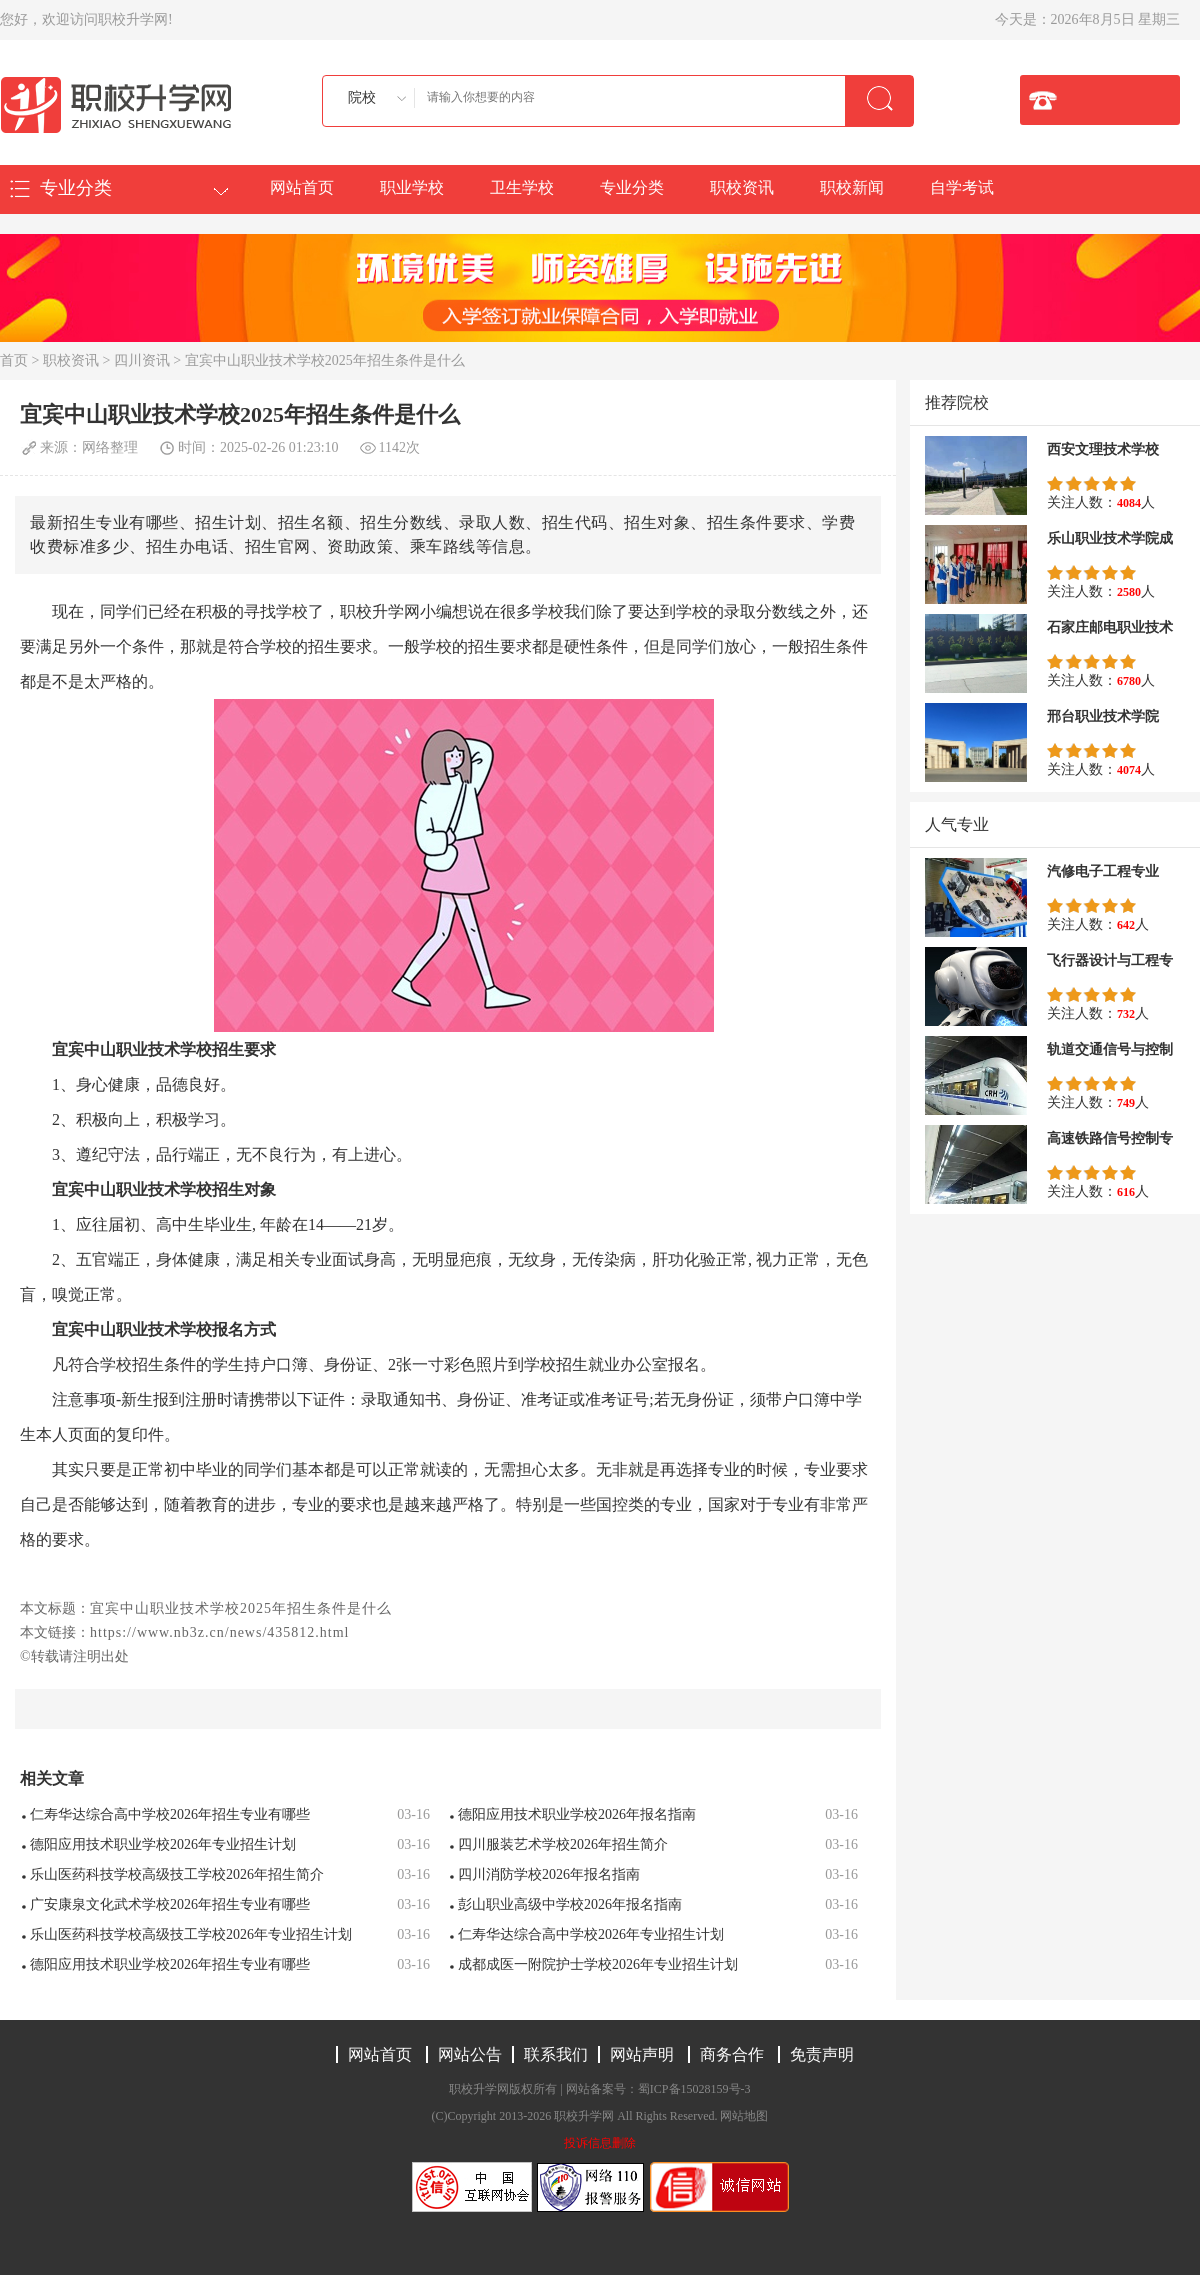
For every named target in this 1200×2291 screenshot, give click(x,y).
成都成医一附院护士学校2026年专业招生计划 (598, 1964)
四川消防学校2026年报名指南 (549, 1874)
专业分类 (632, 187)
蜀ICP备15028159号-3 (694, 2089)
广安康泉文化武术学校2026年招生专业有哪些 (170, 1904)
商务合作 (732, 2054)
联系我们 (556, 2054)
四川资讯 (142, 360)
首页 (14, 360)
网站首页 (302, 187)
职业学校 (412, 187)
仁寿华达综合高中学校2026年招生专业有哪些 (170, 1814)
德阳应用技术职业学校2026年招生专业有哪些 (170, 1964)
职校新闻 (852, 187)
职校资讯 (742, 187)
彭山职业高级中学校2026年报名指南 (570, 1904)
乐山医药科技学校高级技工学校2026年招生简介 (177, 1874)
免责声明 (822, 2054)
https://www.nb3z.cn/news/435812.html (219, 1632)
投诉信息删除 (600, 2143)
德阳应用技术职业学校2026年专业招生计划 (163, 1844)
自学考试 (962, 187)
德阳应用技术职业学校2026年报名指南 (577, 1814)
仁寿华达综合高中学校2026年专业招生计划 (591, 1934)
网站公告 (470, 2054)
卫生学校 (522, 187)
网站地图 (744, 2116)
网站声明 (642, 2054)
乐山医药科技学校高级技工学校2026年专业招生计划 (191, 1934)
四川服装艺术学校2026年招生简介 (563, 1844)
